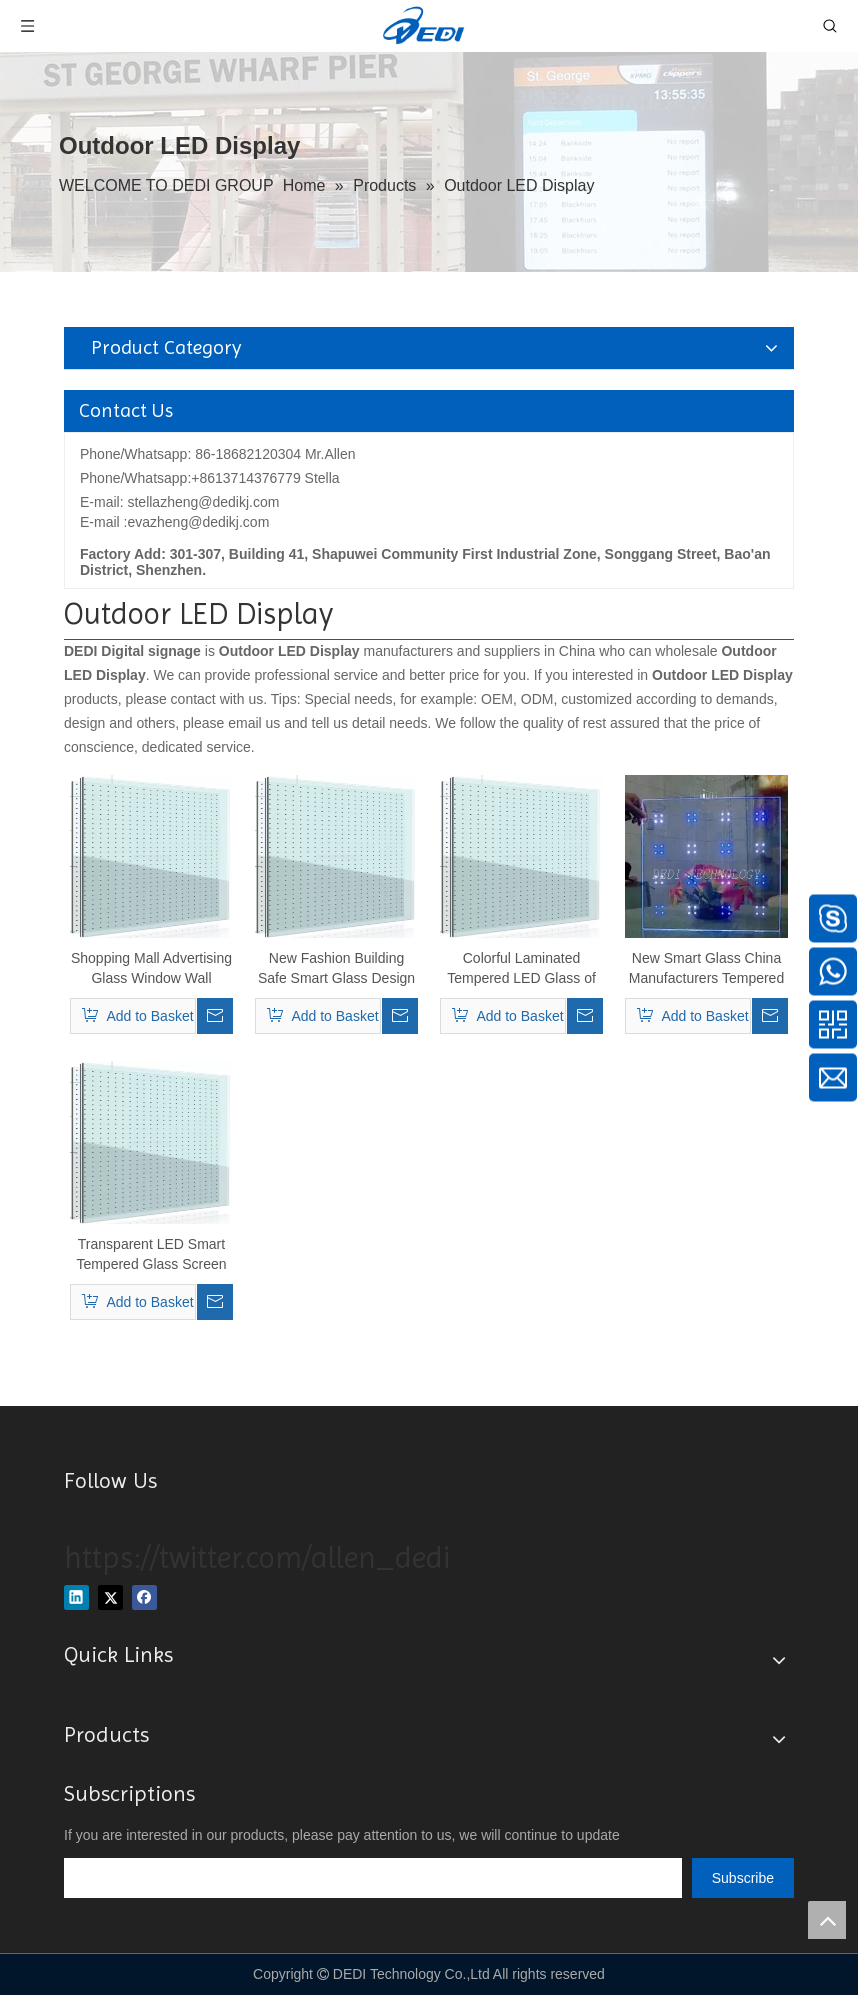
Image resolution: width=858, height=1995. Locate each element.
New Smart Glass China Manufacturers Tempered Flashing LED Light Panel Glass (707, 969)
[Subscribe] (743, 1878)
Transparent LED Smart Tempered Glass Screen (151, 1254)
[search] (373, 1878)
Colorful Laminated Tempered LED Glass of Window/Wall (521, 969)
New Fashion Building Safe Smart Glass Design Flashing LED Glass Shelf (337, 969)
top (827, 1920)
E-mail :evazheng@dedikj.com (174, 522)
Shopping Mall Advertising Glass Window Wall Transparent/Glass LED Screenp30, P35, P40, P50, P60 (151, 969)
